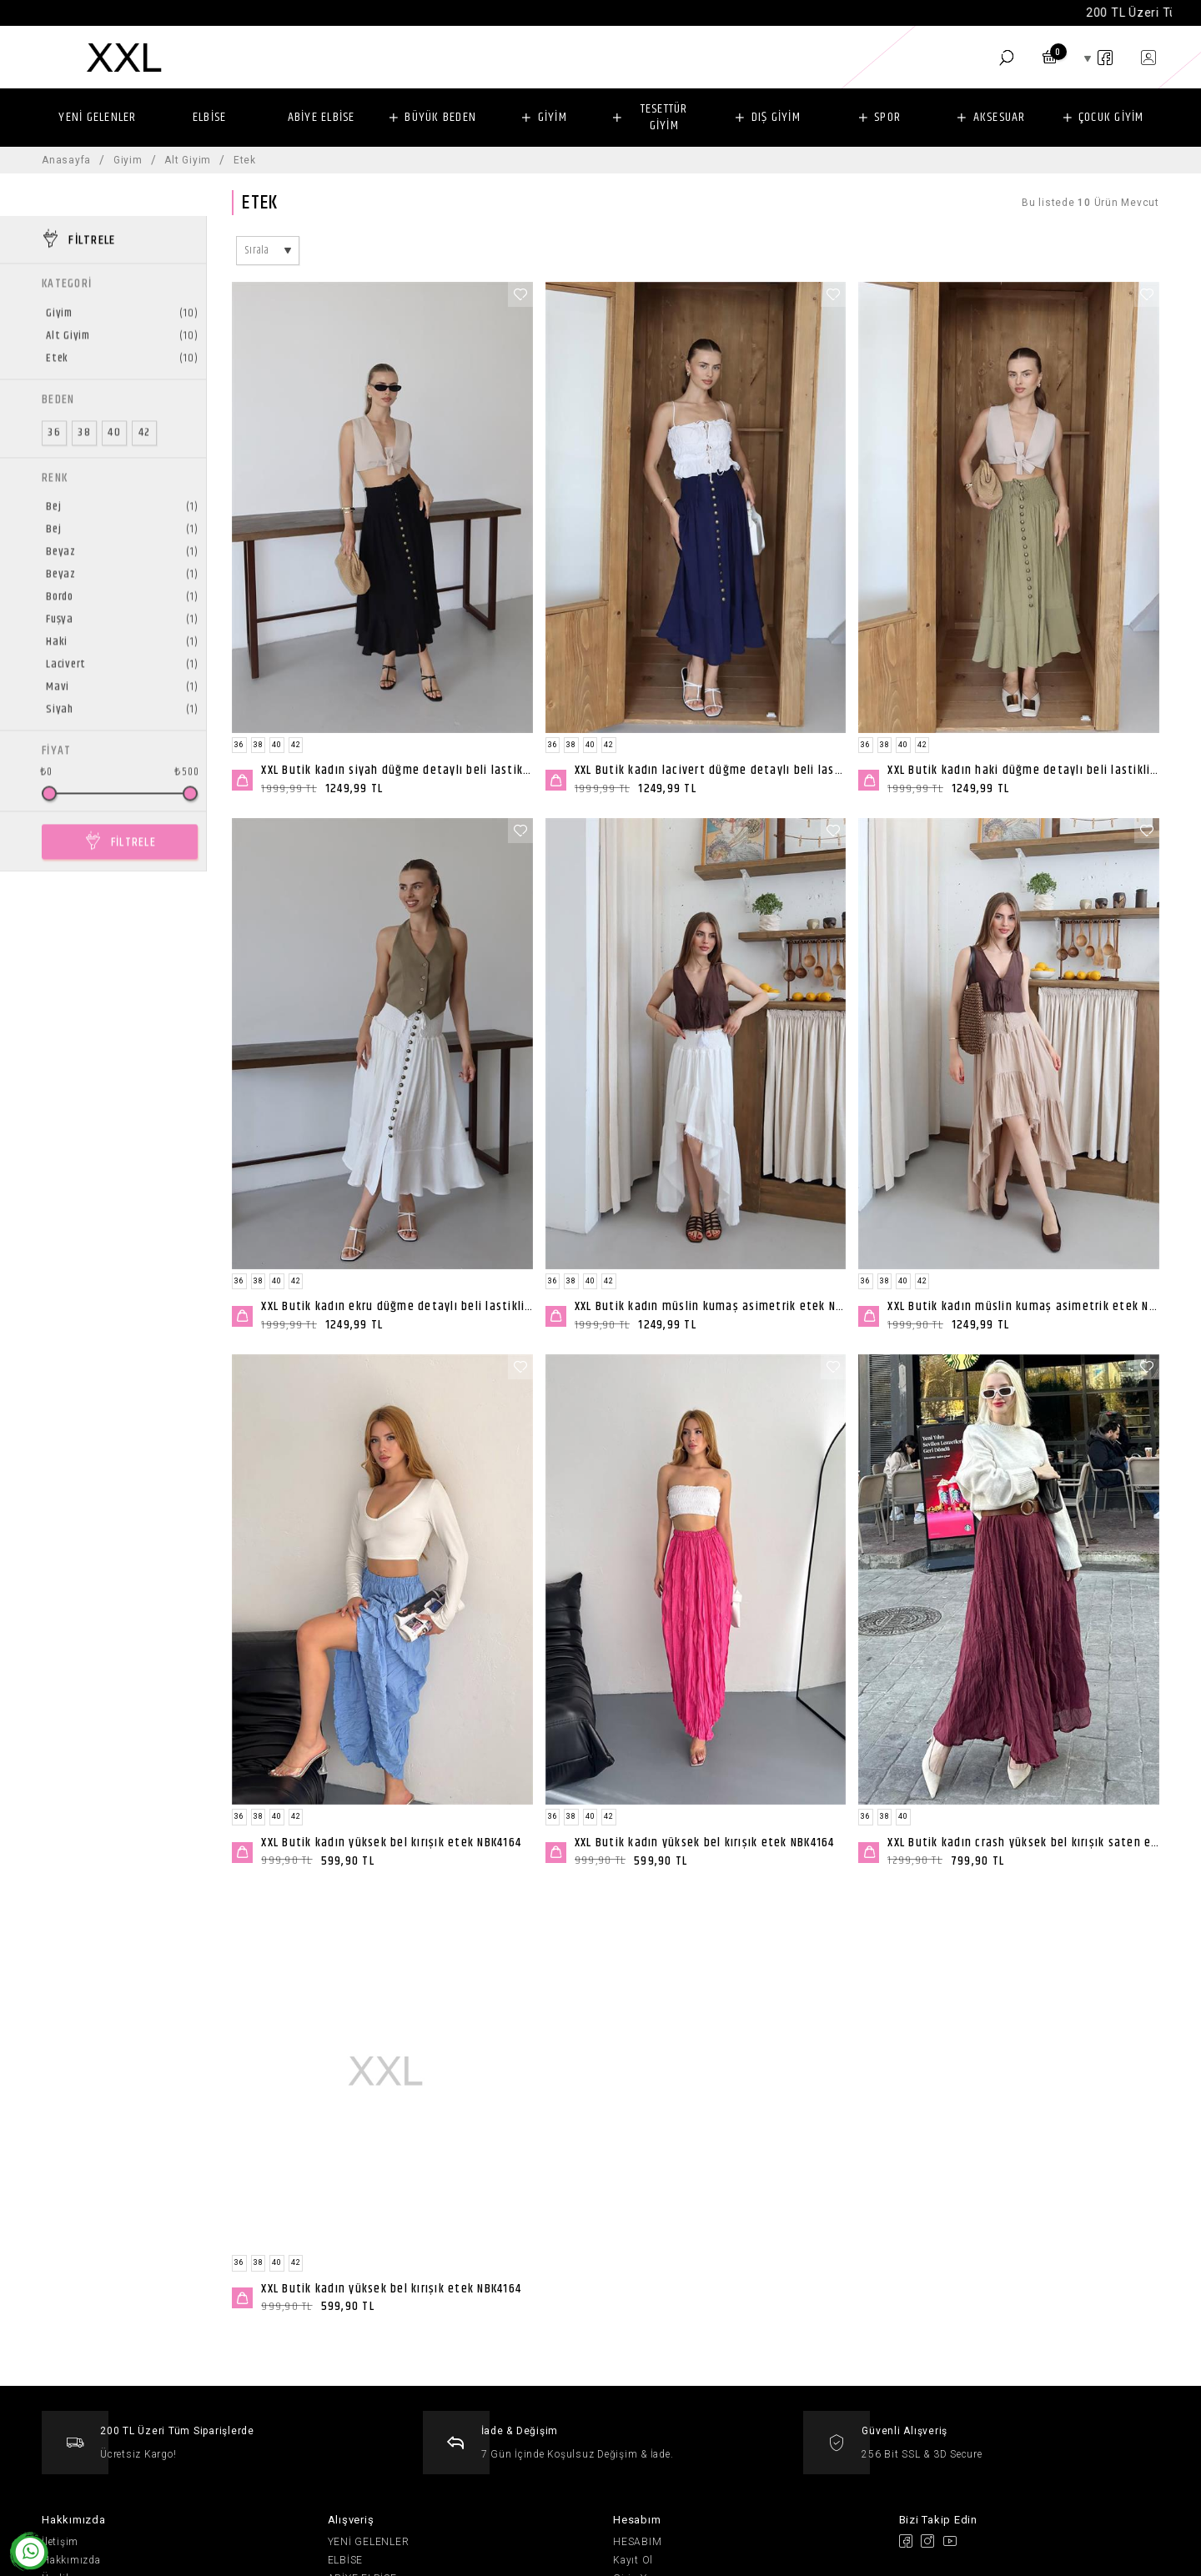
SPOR (887, 117)
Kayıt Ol (633, 2560)
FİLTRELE (133, 799)
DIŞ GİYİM (776, 117)
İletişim (60, 2542)
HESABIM (637, 2542)
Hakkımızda (71, 2560)
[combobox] (268, 250)
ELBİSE (210, 117)
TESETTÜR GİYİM (664, 117)
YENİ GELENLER (97, 117)
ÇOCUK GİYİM (1111, 117)
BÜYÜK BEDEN (440, 117)
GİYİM (552, 117)
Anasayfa (66, 160)
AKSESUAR (999, 117)
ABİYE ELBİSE (321, 117)
